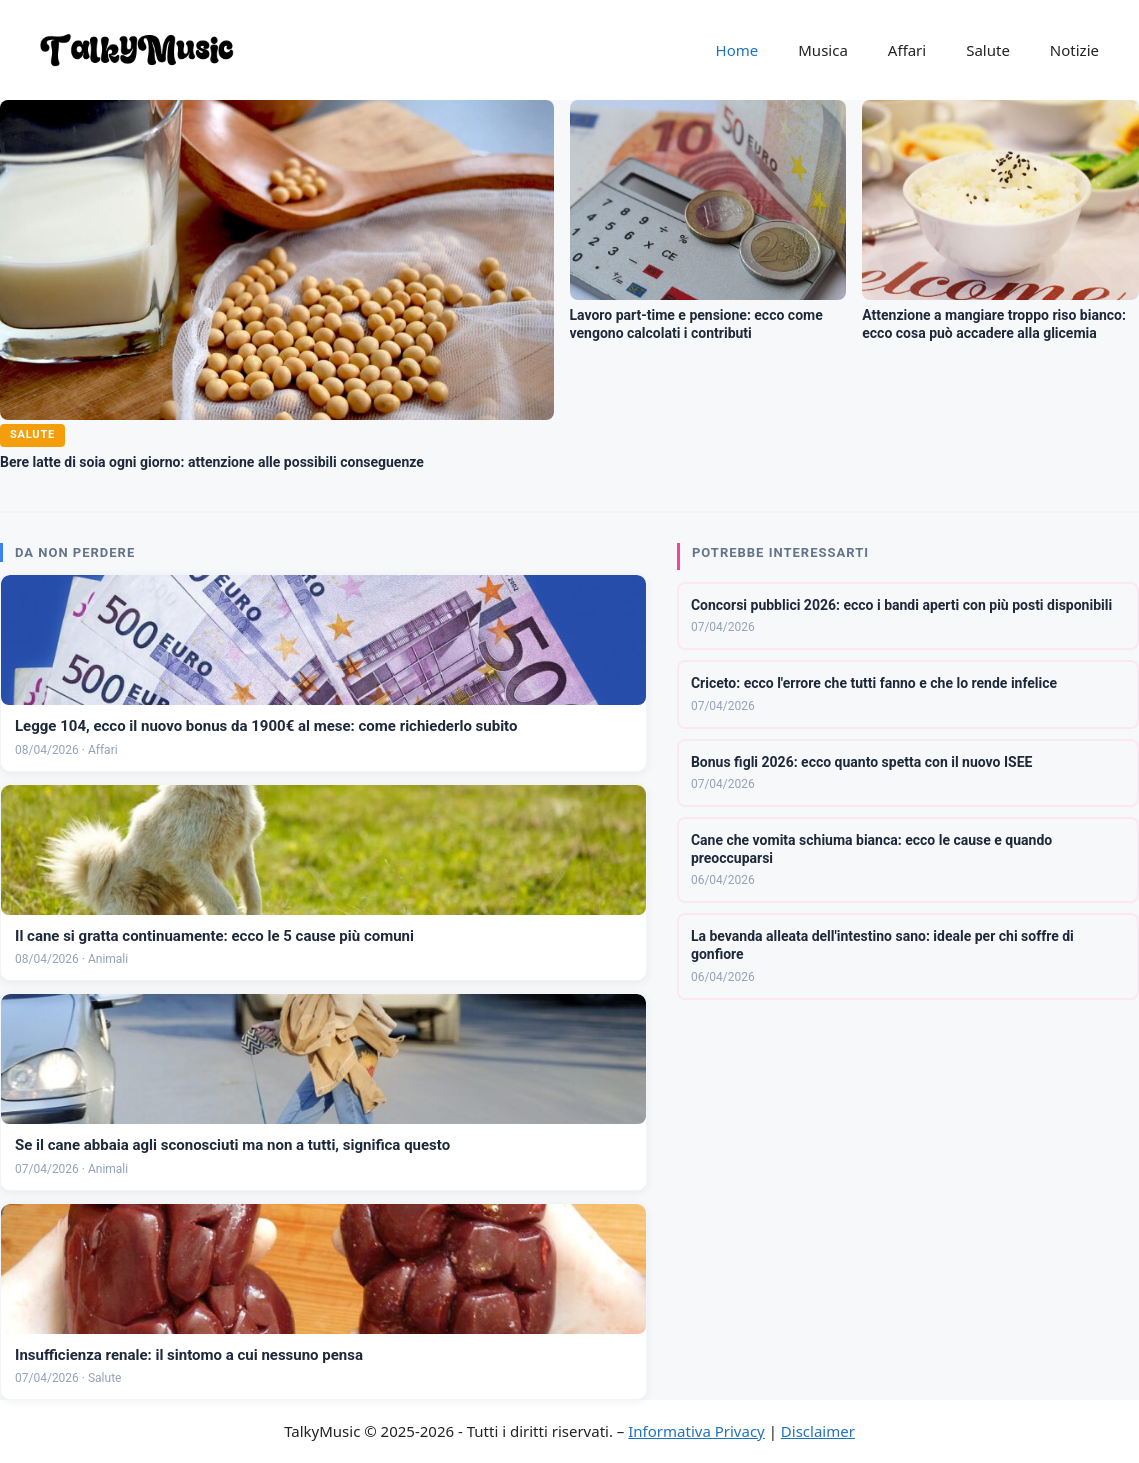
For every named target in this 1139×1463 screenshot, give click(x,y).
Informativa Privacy (696, 1431)
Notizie (1074, 50)
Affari (907, 50)
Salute (988, 50)
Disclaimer (818, 1431)
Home (737, 50)
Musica (823, 50)
